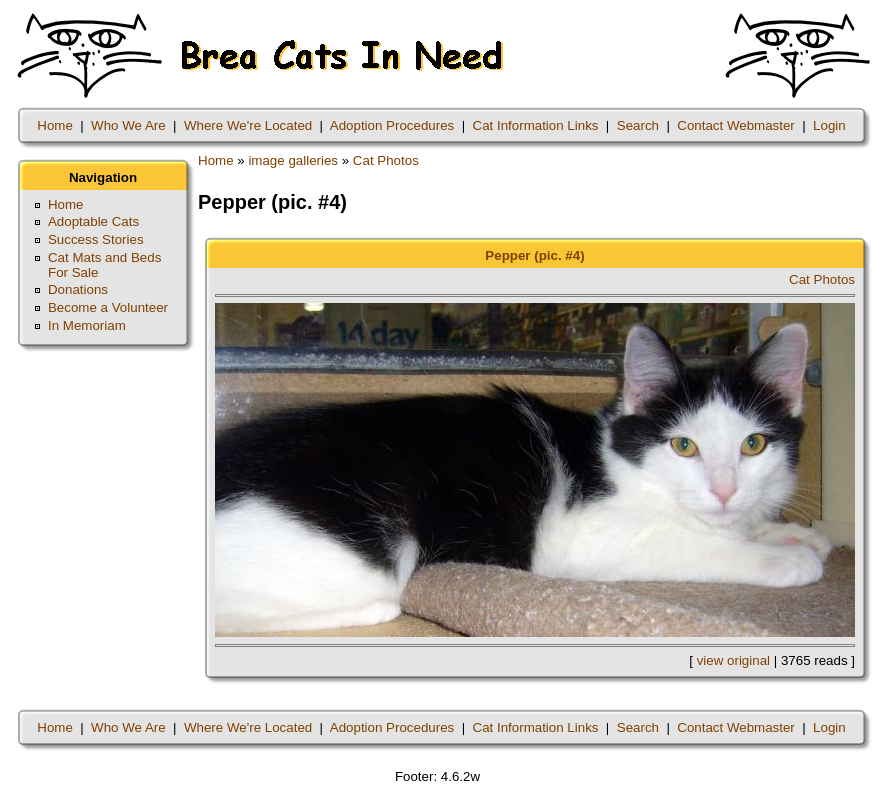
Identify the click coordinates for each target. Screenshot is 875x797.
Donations (78, 289)
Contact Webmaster (736, 125)
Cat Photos (386, 160)
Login (829, 125)
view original (733, 660)
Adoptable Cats (93, 221)
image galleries (293, 160)
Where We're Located (248, 125)
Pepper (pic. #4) (534, 255)
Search (638, 125)
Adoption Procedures (392, 125)
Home (55, 125)
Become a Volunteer (108, 307)
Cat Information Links (536, 125)
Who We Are (128, 125)
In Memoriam (87, 325)
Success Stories (96, 239)
